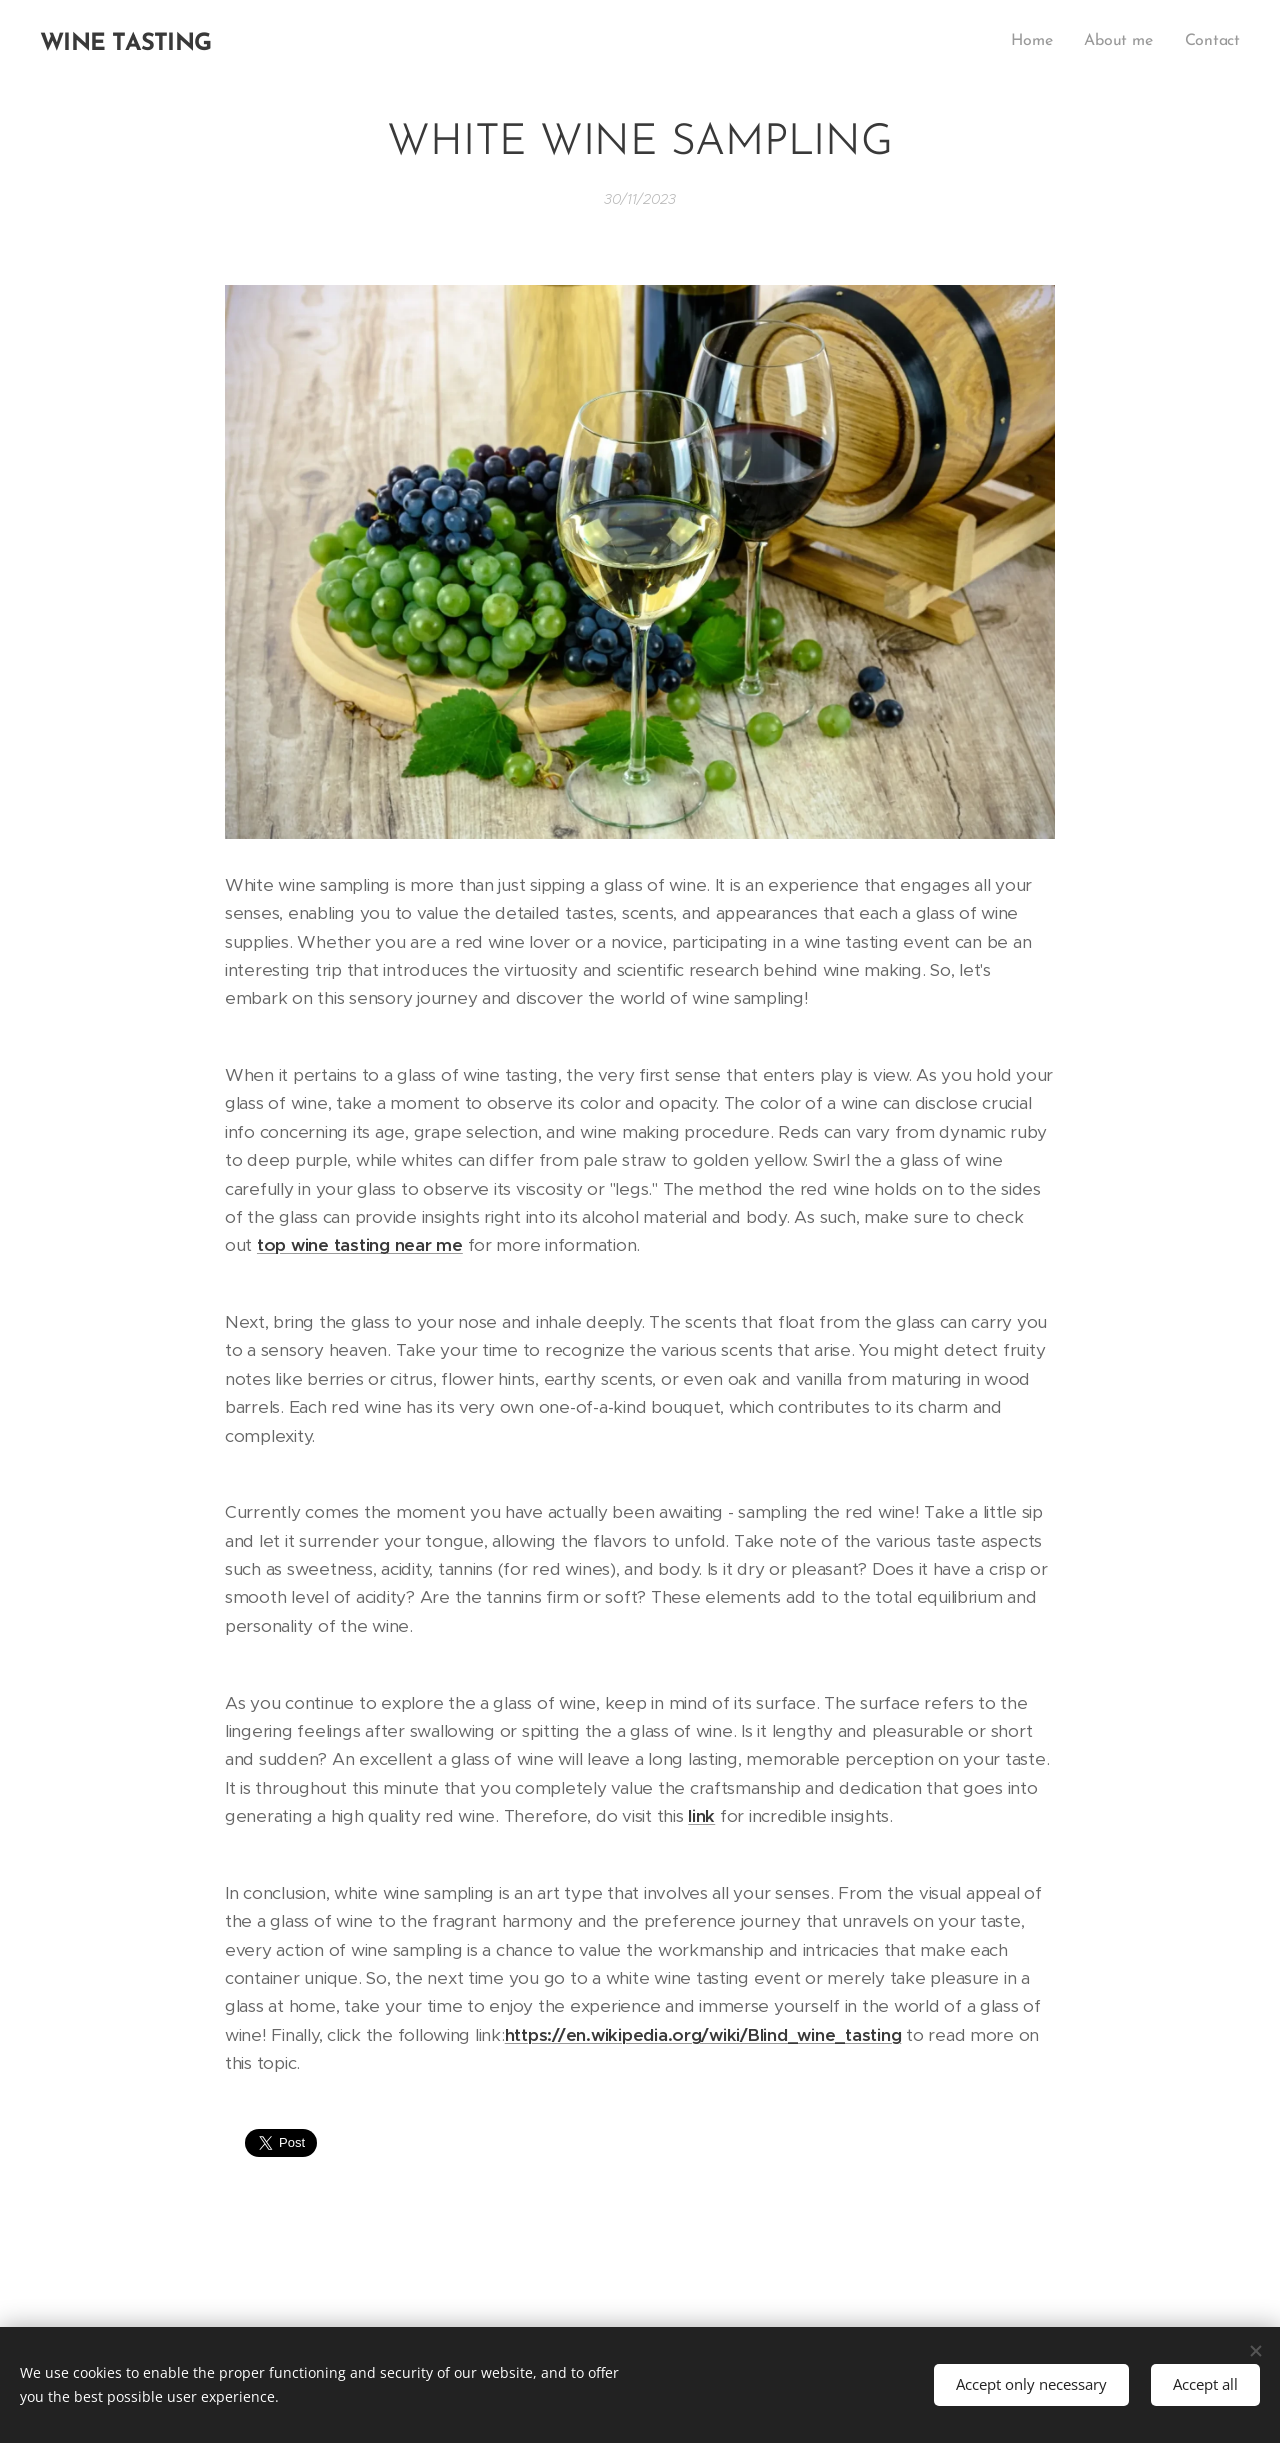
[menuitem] (1039, 41)
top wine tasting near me (360, 1245)
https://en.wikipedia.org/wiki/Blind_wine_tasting (703, 2035)
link (701, 1816)
